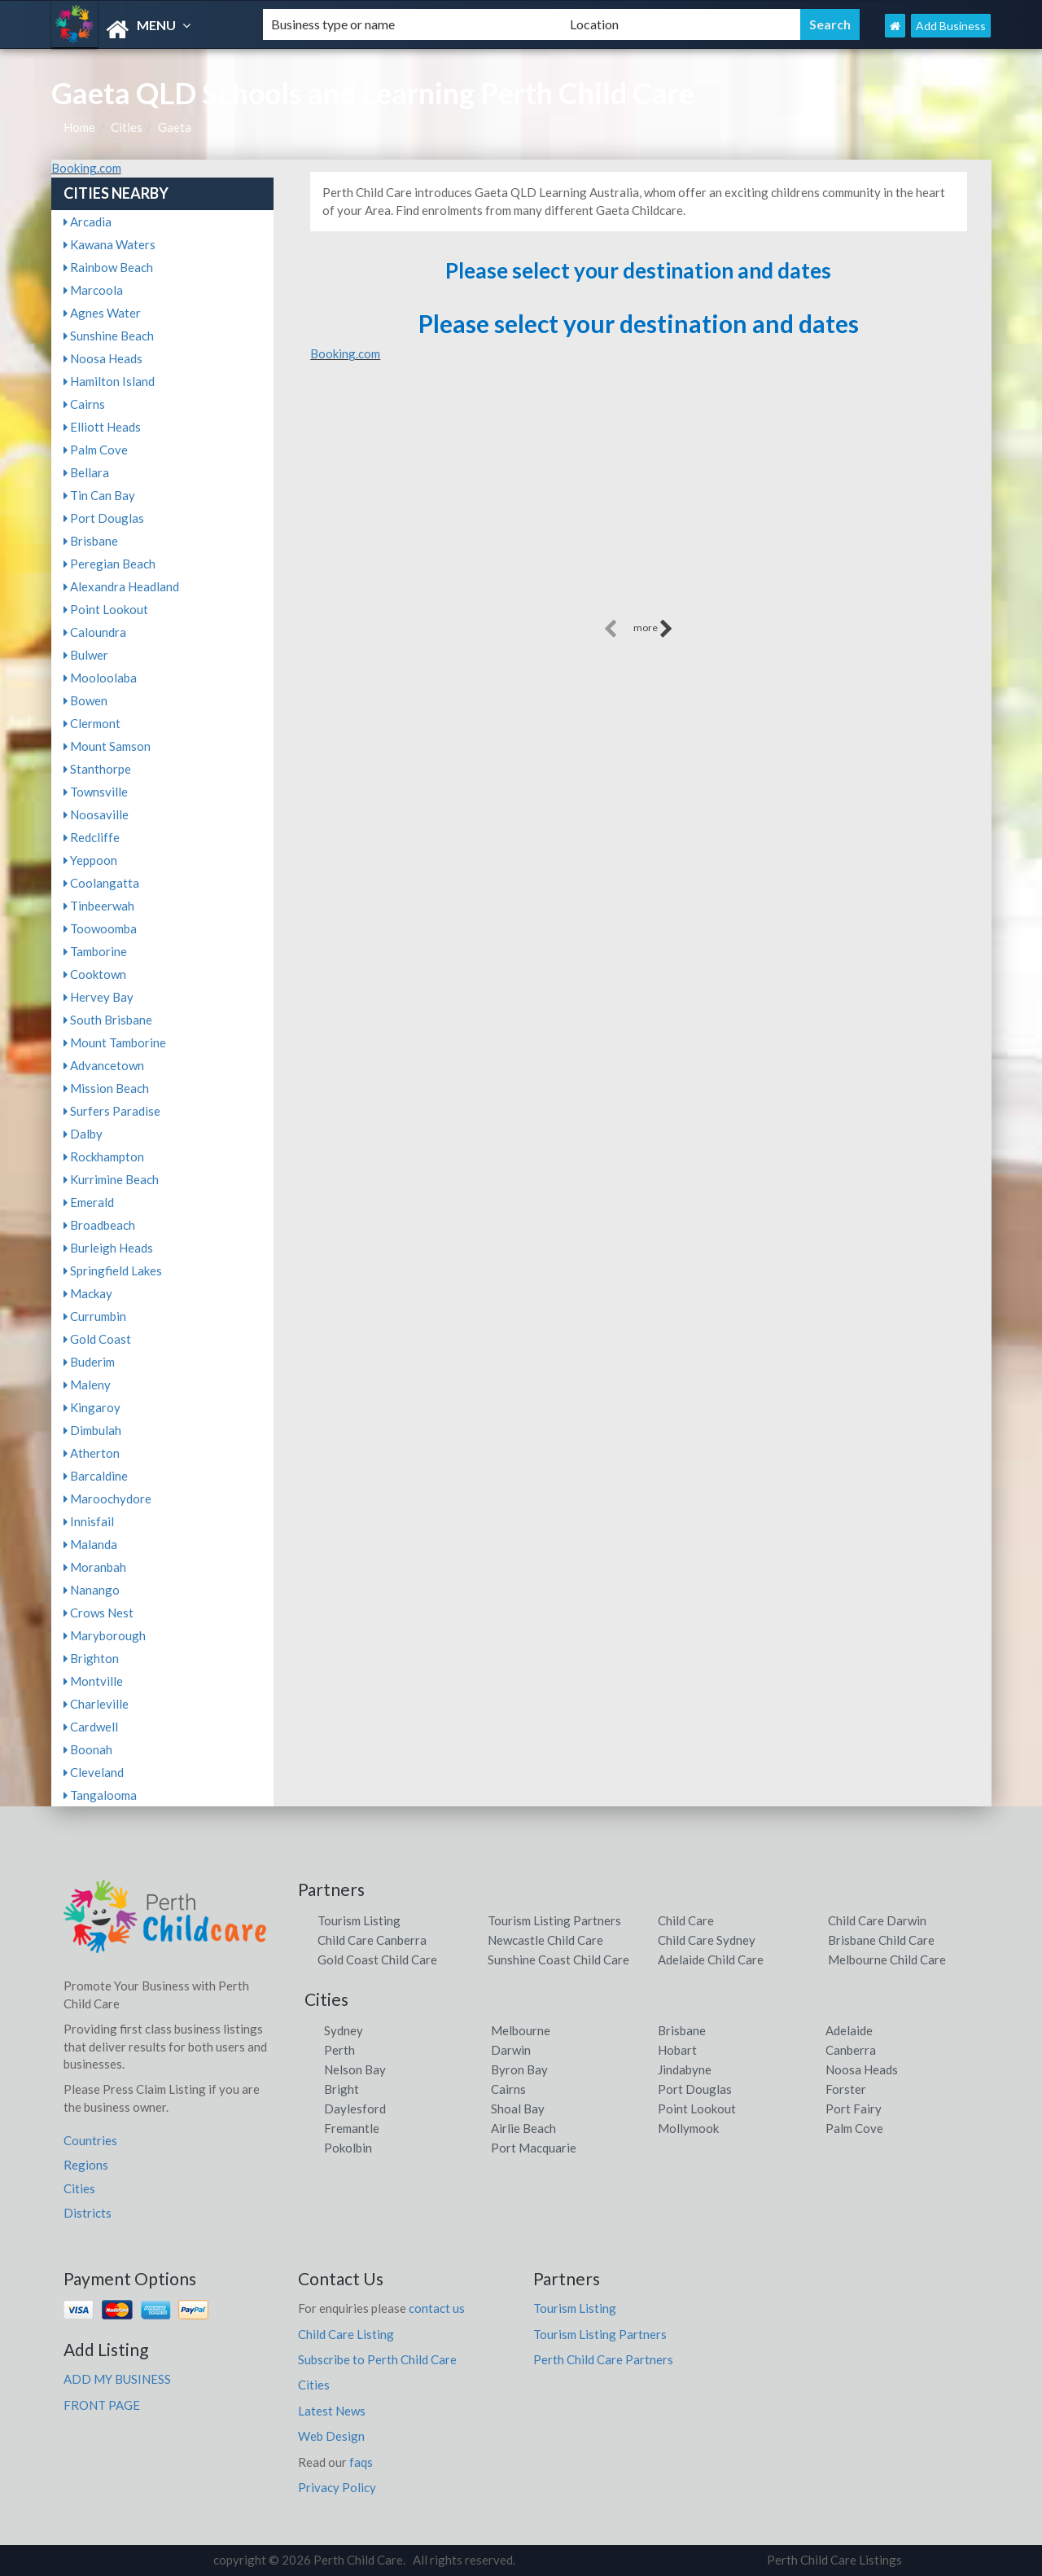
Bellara (86, 472)
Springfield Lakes (112, 1270)
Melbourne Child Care (887, 1959)
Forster (845, 2089)
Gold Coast (97, 1339)
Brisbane (90, 540)
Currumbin (94, 1316)
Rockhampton (103, 1156)
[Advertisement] (638, 502)
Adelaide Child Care (711, 1959)
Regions (85, 2164)
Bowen (85, 700)
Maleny (87, 1384)
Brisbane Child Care (881, 1940)
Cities (126, 127)
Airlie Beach (523, 2128)
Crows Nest (98, 1612)
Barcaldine (95, 1475)
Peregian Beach (109, 563)
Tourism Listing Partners (554, 1920)
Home (79, 127)
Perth (339, 2050)
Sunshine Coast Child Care (558, 1959)
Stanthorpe (97, 768)
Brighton (91, 1658)
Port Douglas (103, 518)
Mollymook (688, 2128)
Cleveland (93, 1772)
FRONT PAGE (101, 2405)
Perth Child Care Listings (834, 2559)
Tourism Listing (359, 1920)
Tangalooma (100, 1795)
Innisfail (88, 1521)
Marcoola (93, 290)
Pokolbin (348, 2147)
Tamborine (95, 951)
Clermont (91, 723)
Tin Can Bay (99, 495)
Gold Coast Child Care (377, 1959)
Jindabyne (684, 2069)
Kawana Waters (109, 244)
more (653, 629)
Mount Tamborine (114, 1042)
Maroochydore (107, 1498)
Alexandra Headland (121, 586)
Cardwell (90, 1726)
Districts (87, 2212)
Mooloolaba (100, 677)
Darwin (511, 2050)
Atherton (91, 1453)
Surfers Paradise (111, 1111)
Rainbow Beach (108, 267)
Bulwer (85, 654)
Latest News (332, 2410)
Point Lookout (105, 609)
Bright (341, 2089)
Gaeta (174, 127)
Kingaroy (91, 1407)
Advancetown (103, 1065)
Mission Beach (106, 1088)
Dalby (83, 1133)
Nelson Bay (355, 2069)
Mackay (87, 1293)
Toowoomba (100, 928)
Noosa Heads (102, 358)
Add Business (951, 26)
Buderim (89, 1361)
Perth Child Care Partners (603, 2359)
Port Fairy (853, 2108)
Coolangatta (101, 882)
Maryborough (104, 1635)
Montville (93, 1681)
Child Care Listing (346, 2334)
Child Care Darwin (877, 1920)
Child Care (686, 1920)
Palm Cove (95, 449)
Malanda (90, 1544)
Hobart (677, 2050)
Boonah (87, 1749)
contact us (437, 2308)
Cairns (84, 404)
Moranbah (94, 1567)
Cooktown (94, 974)
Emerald (88, 1202)
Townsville (95, 791)
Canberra (850, 2050)
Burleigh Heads (108, 1247)
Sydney (343, 2030)
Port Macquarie (533, 2147)
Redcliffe (91, 837)
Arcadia (87, 221)
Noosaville (96, 814)
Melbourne (520, 2030)
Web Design (331, 2436)
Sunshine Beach (108, 335)
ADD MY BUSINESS (117, 2379)
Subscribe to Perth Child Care (377, 2359)
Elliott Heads (102, 426)
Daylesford (355, 2108)
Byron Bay (519, 2069)
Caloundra (94, 632)
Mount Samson (107, 746)
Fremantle (351, 2128)
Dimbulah (92, 1430)
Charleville (96, 1703)
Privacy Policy (337, 2487)
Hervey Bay (98, 997)
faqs (361, 2462)
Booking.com (86, 167)
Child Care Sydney (706, 1940)
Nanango (91, 1589)
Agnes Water (102, 312)
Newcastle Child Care (545, 1940)
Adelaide (849, 2030)
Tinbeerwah (98, 905)
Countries (90, 2140)
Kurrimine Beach (111, 1179)
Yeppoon (90, 860)
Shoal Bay (518, 2108)
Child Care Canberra (372, 1940)
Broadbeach (99, 1225)
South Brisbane (107, 1019)
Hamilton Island (109, 381)
